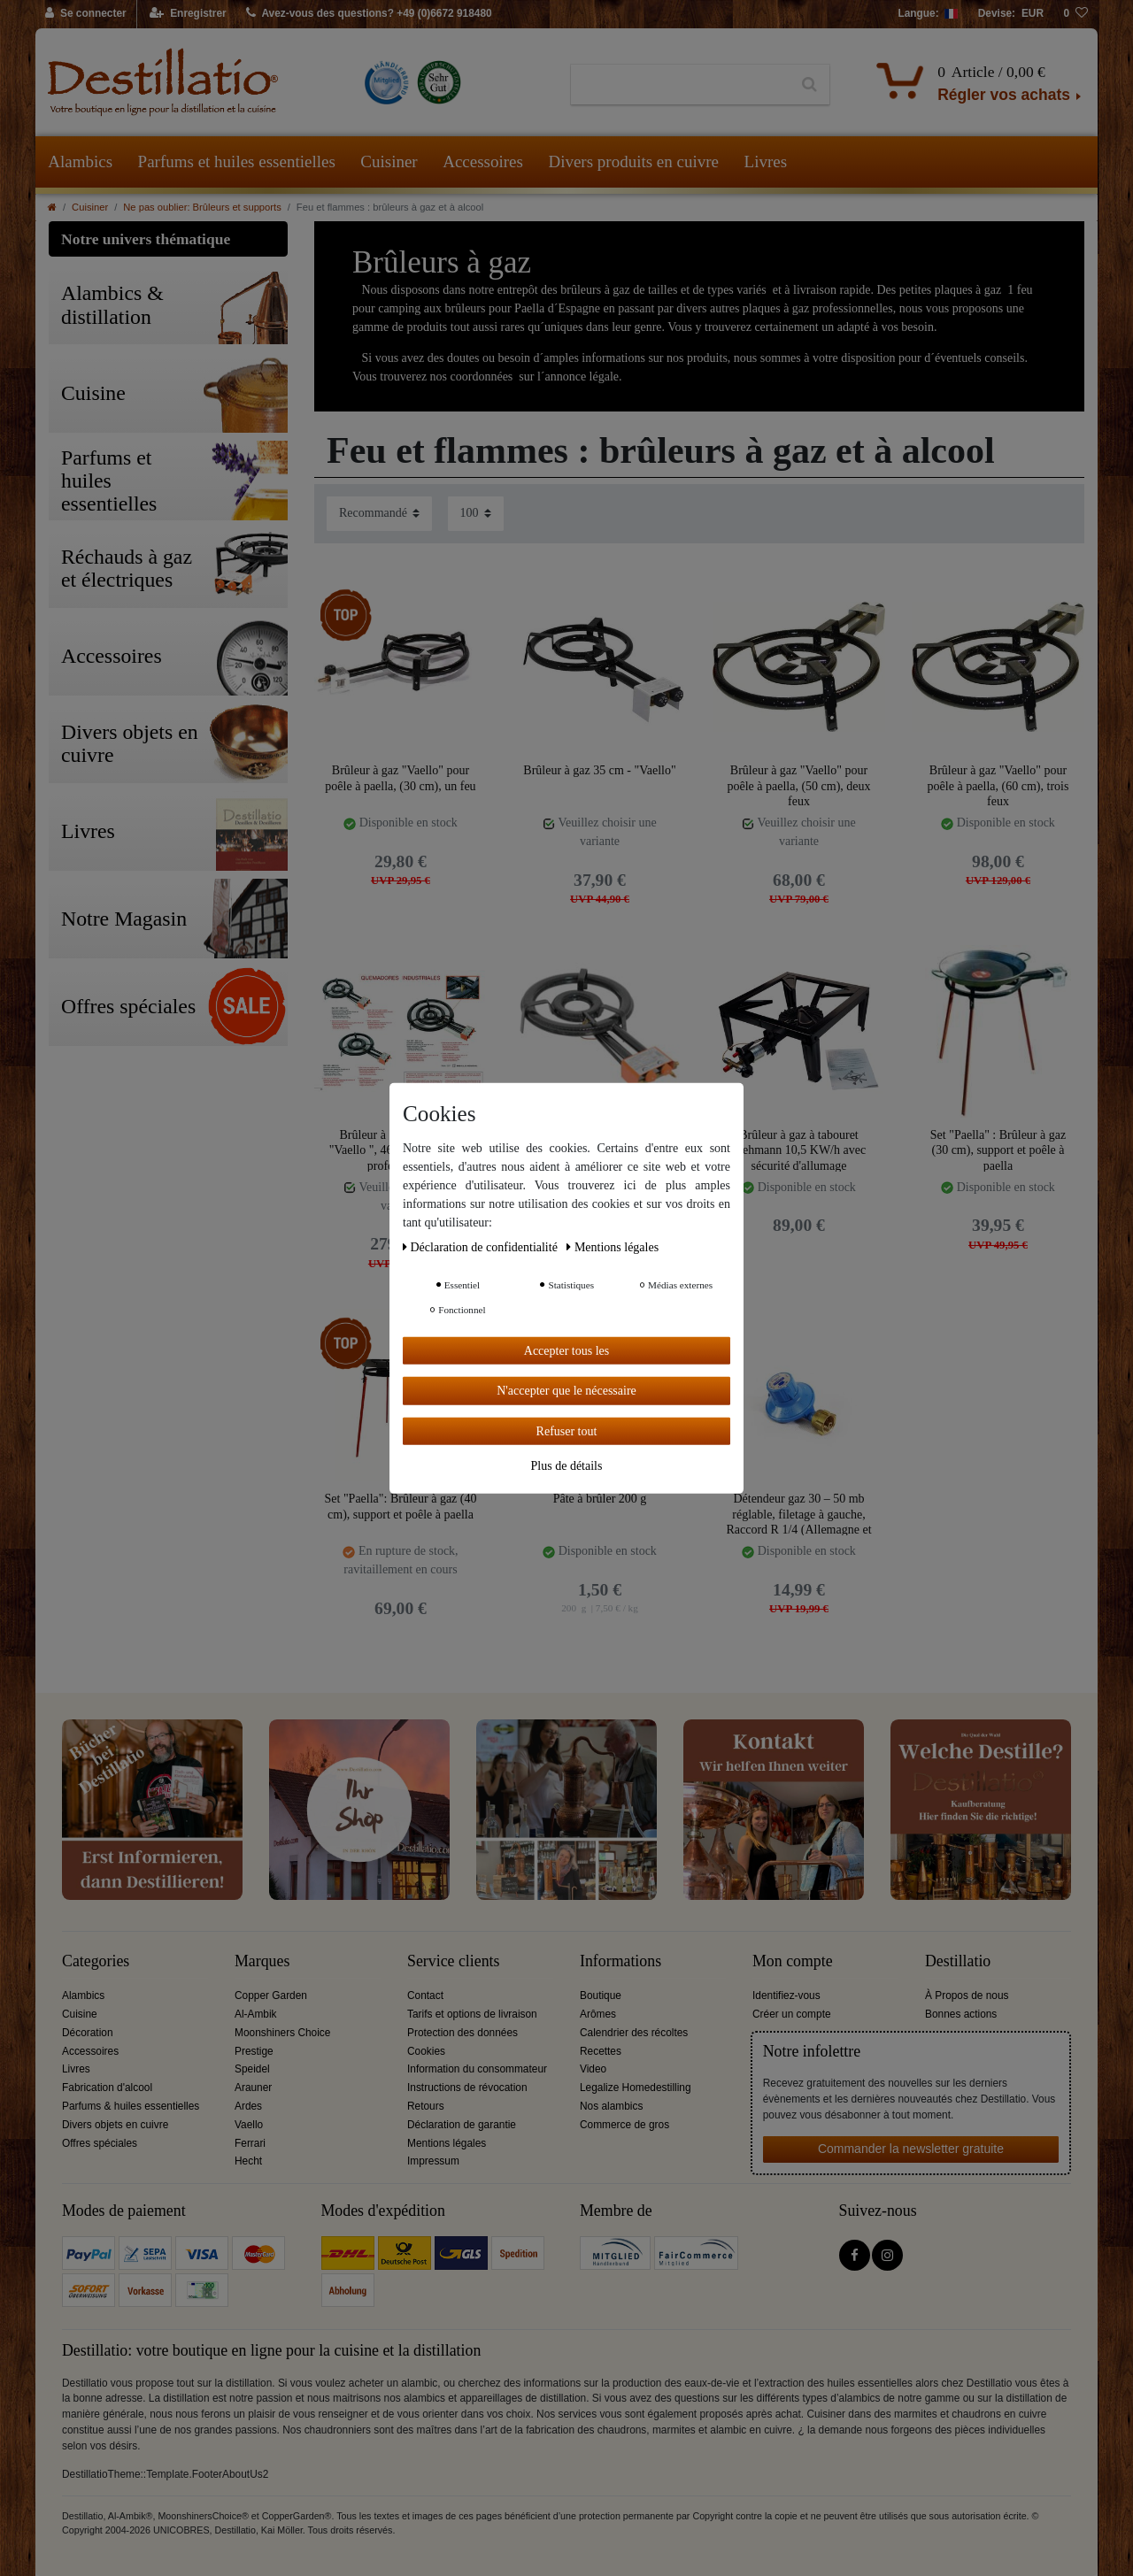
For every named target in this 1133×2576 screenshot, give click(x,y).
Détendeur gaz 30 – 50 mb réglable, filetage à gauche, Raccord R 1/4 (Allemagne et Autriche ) (798, 1513)
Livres (766, 161)
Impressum (433, 2161)
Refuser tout (566, 1430)
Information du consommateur (477, 2069)
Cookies (426, 2051)
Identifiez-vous (786, 1995)
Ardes (248, 2106)
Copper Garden (271, 1995)
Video (593, 2069)
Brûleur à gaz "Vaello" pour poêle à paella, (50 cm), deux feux (798, 785)
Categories (95, 1961)
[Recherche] (809, 85)
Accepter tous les (566, 1350)
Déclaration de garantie (461, 2124)
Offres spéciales (99, 2143)
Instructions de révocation (467, 2087)
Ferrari (250, 2143)
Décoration (87, 2032)
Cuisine (79, 2014)
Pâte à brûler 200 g (600, 1498)
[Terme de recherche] (680, 85)
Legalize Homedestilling (635, 2087)
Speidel (252, 2069)
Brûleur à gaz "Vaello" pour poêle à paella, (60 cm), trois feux (998, 785)
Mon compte (792, 1961)
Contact (425, 1995)
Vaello (249, 2124)
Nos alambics (611, 2106)
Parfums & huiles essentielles (130, 2106)
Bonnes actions (961, 2014)
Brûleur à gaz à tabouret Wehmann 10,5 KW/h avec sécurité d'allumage (799, 1150)
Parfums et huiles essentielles (236, 161)
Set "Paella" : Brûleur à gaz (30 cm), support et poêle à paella (998, 1150)
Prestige (254, 2051)
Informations (620, 1961)
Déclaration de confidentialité (481, 1246)
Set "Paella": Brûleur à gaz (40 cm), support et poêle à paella (401, 1506)
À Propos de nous (967, 1995)
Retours (425, 2106)
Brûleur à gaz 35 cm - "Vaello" (599, 770)
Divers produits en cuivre (633, 161)
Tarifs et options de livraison (472, 2014)
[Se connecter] (86, 14)
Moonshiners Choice (282, 2032)
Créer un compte (791, 2014)
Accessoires (483, 161)
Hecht (248, 2161)
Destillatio (957, 1961)
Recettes (600, 2051)
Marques (262, 1961)
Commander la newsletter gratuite (911, 2149)
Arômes (598, 2014)
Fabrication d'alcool (107, 2087)
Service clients (453, 1961)
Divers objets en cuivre (115, 2124)
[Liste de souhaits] (1075, 14)
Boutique (600, 1995)
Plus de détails (567, 1466)
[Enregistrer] (188, 14)
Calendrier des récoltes (634, 2032)
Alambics (80, 161)
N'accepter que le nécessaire (566, 1390)
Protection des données (462, 2032)
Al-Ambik (256, 2014)
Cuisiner (388, 161)
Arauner (253, 2087)
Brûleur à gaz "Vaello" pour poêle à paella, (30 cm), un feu (400, 778)
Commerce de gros (624, 2124)
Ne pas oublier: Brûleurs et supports (202, 207)
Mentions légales (446, 2143)
